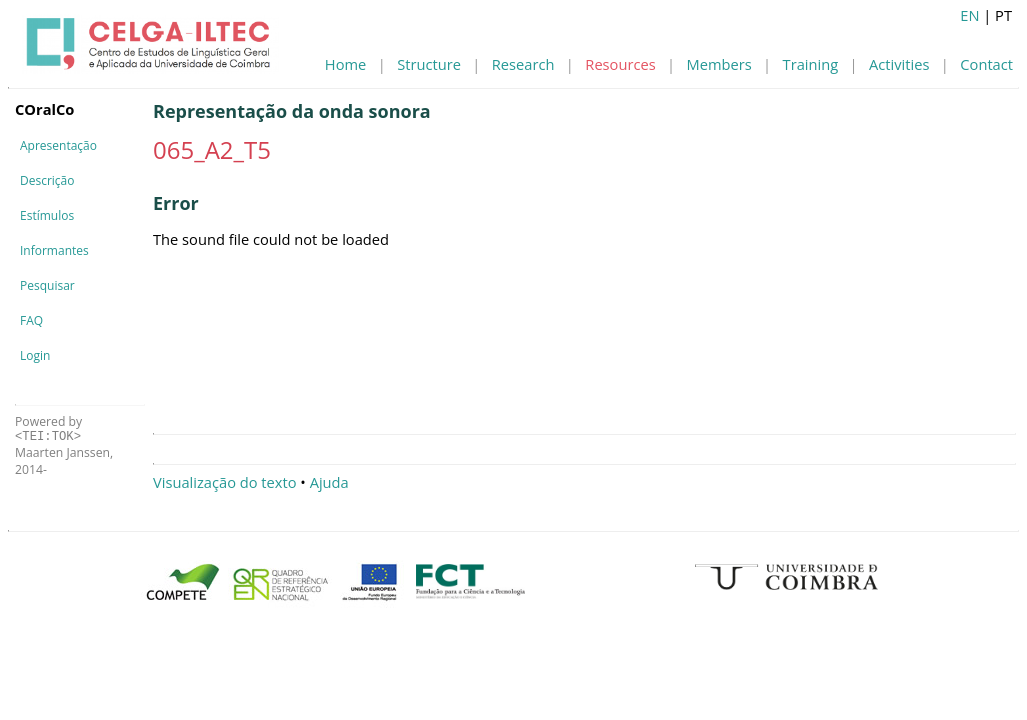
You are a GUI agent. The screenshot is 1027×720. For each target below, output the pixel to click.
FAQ (31, 320)
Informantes (54, 250)
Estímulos (47, 215)
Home (345, 64)
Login (35, 355)
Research (523, 64)
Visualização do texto (225, 482)
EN (969, 15)
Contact (986, 64)
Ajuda (329, 482)
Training (811, 64)
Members (719, 64)
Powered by (48, 428)
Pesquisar (47, 285)
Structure (429, 64)
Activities (899, 64)
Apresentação (58, 145)
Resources (620, 64)
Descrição (47, 180)
